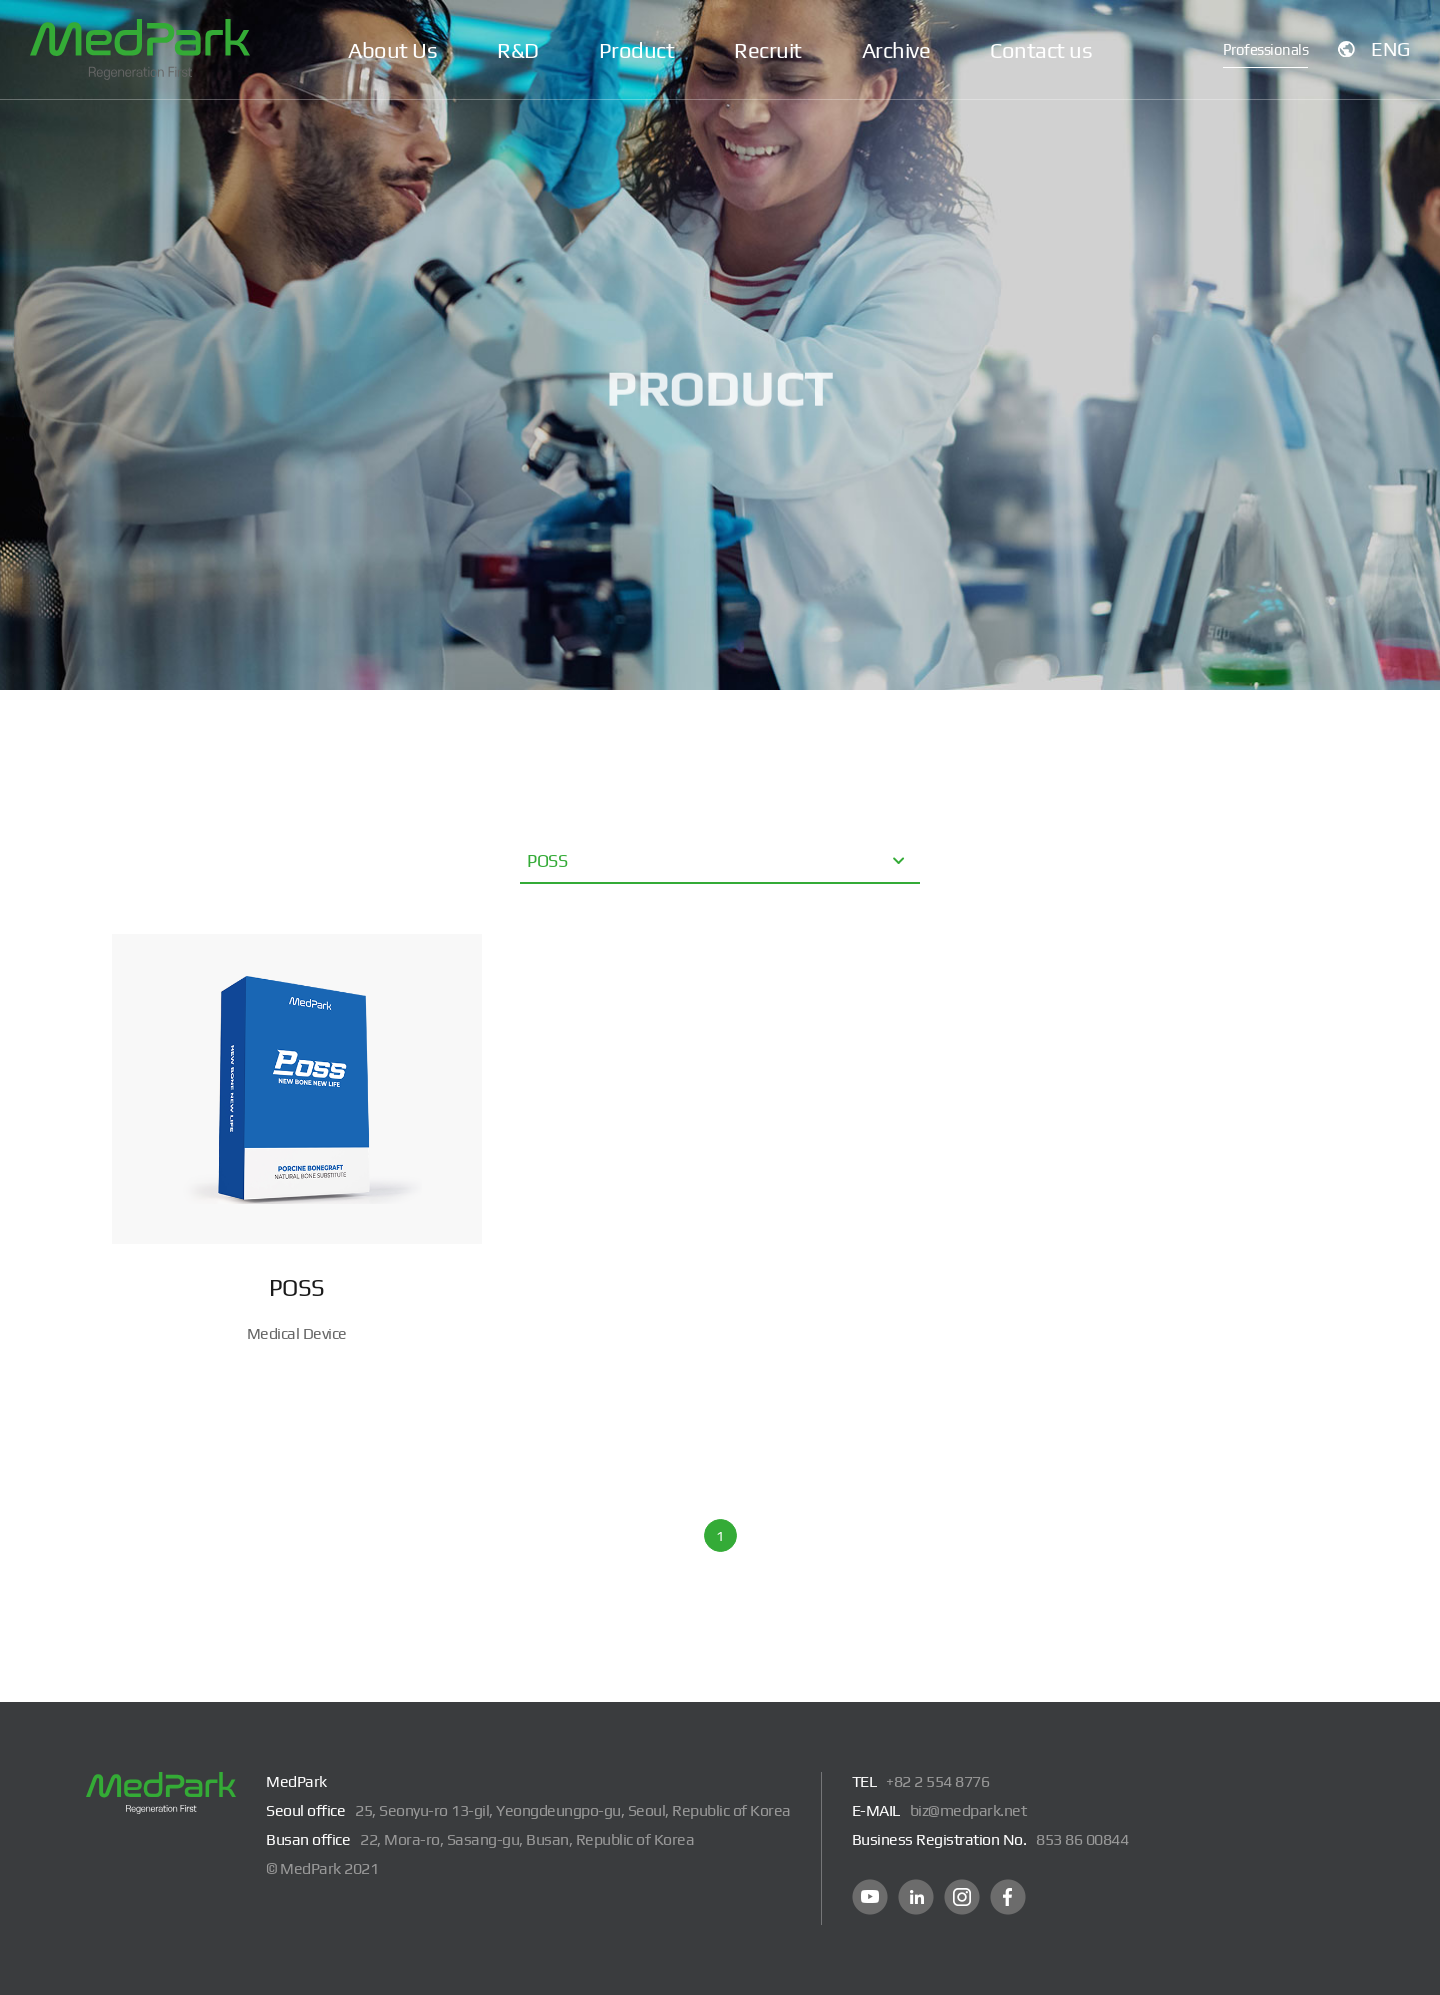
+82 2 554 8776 (937, 1781)
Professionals (1266, 49)
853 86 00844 (1082, 1839)
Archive (896, 50)
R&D (518, 50)
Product (637, 50)
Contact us (1041, 50)
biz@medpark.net (968, 1810)
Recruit (768, 50)
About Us (392, 50)
